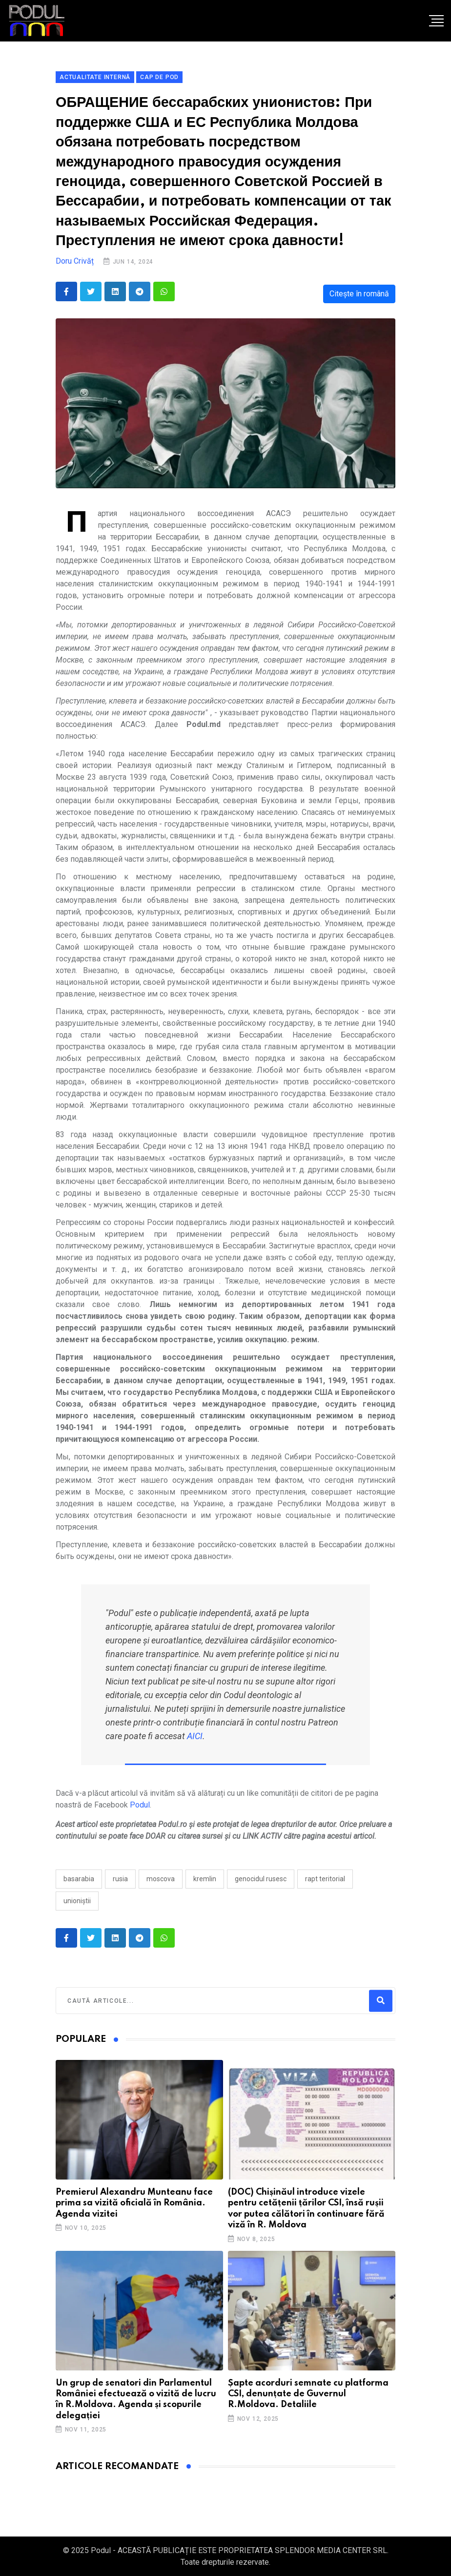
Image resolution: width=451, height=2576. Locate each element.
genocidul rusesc (261, 1879)
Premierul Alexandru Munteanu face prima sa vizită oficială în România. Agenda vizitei (134, 2203)
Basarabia (78, 1879)
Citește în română (359, 293)
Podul (140, 1804)
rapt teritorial (325, 1879)
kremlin (204, 1879)
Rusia (120, 1879)
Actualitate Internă (95, 77)
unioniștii (77, 1901)
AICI (195, 1736)
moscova (160, 1879)
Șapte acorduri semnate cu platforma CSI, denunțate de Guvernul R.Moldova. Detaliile (308, 2394)
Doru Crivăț (75, 261)
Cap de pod (159, 77)
